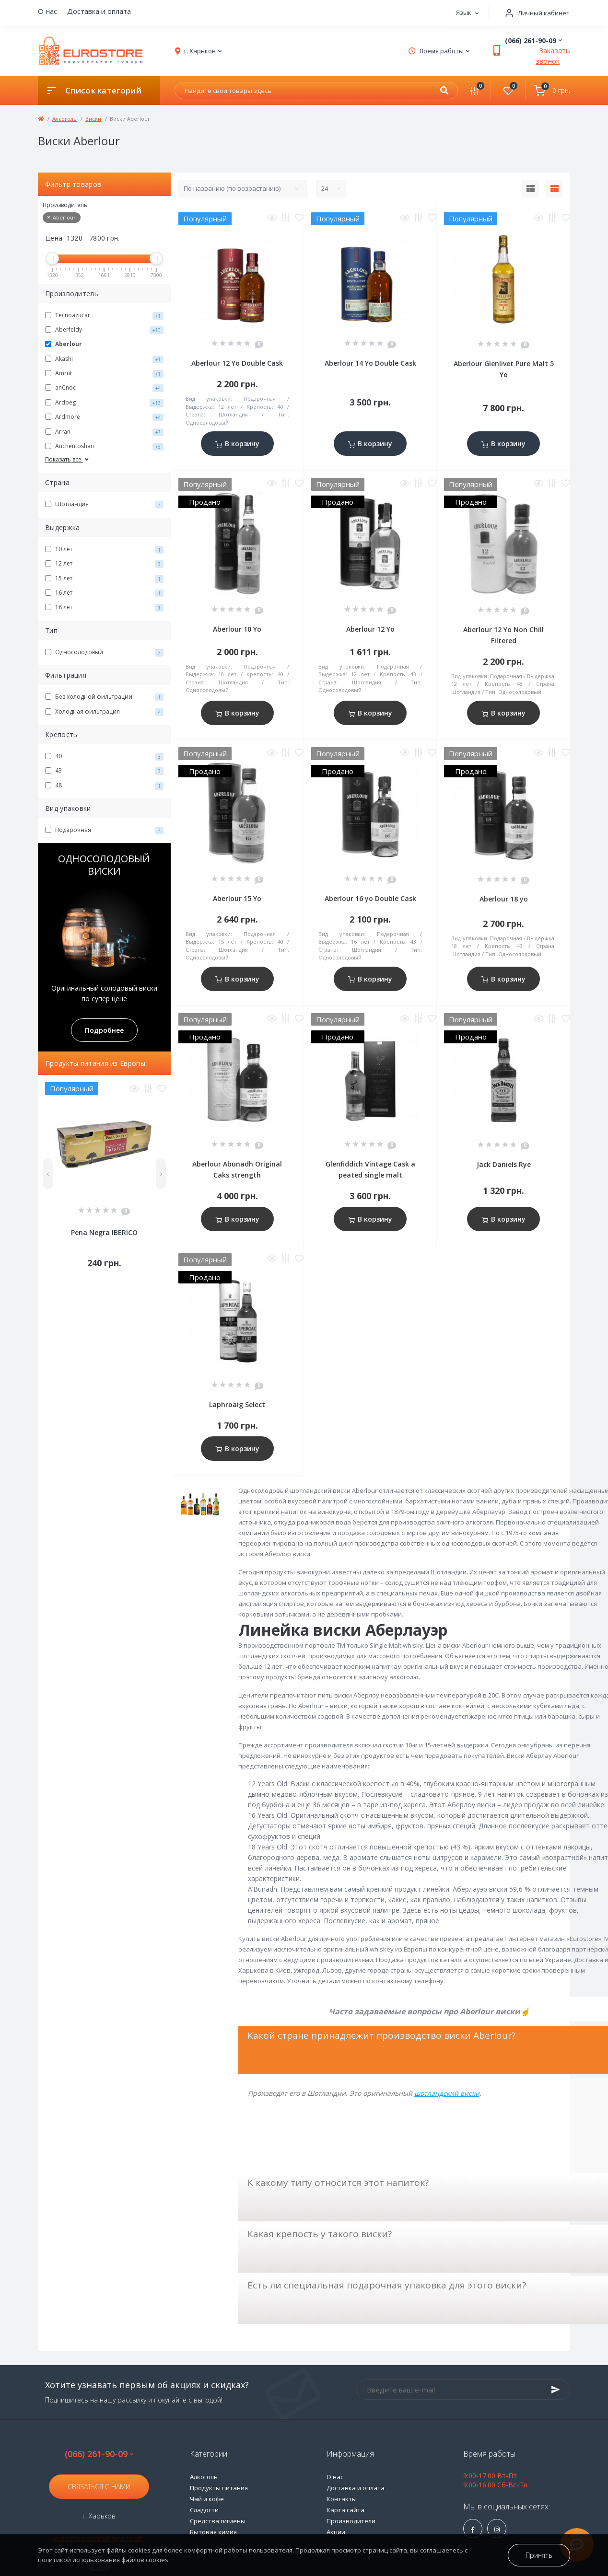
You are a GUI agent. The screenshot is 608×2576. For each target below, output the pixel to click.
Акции (336, 2532)
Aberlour (61, 217)
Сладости (204, 2510)
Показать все (67, 459)
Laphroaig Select (237, 1404)
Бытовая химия (213, 2532)
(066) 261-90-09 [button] (99, 2454)
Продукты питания (219, 2488)
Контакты (342, 2499)
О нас (47, 11)
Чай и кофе (207, 2499)
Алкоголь (64, 118)
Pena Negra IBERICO (104, 1232)
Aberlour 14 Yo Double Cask (370, 363)
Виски (93, 118)
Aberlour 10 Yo (237, 629)
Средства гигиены (218, 2521)
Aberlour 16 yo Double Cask (370, 898)
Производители (351, 2521)
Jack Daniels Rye (504, 1164)
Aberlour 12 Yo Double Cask (237, 363)
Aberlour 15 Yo (237, 898)
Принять (539, 2555)
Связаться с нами (99, 2486)
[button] (534, 13)
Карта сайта (345, 2510)
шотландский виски (446, 2093)
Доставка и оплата (99, 11)
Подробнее (104, 1030)
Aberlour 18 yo (503, 898)
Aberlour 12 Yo (370, 629)
